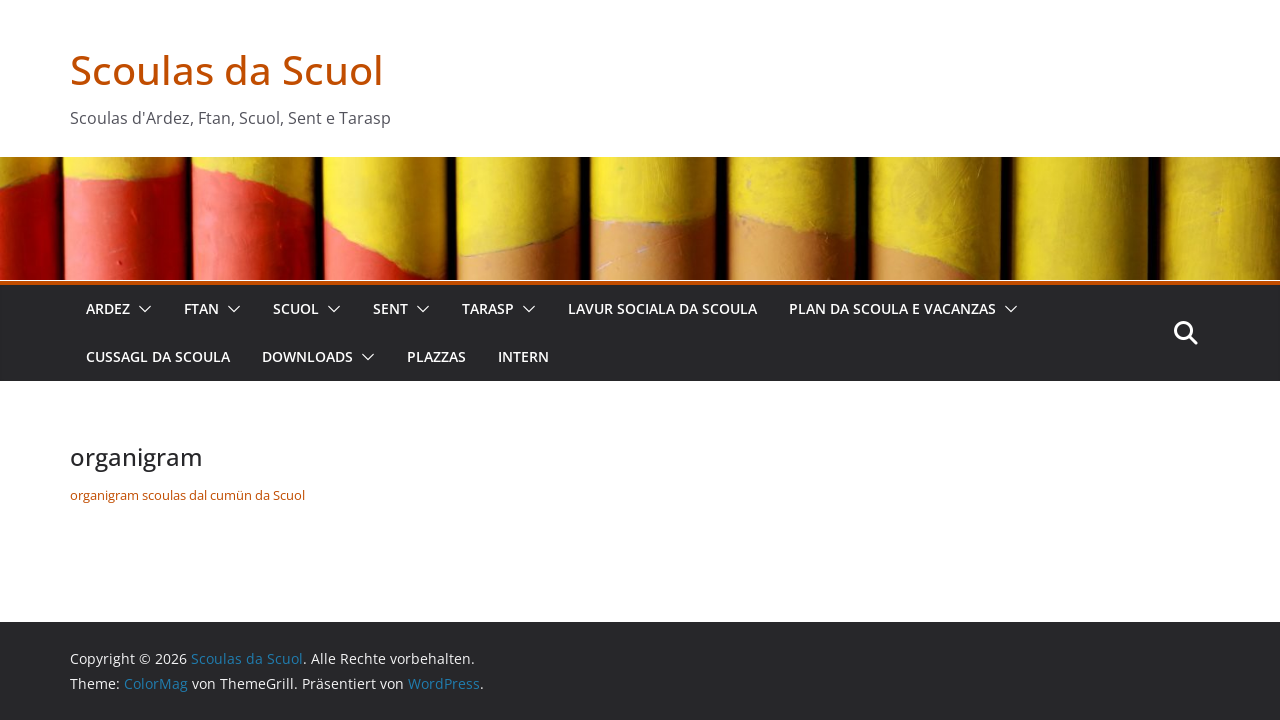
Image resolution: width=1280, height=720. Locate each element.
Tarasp (488, 308)
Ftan (201, 308)
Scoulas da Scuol (227, 69)
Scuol (296, 308)
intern (523, 356)
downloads (307, 356)
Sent (390, 308)
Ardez (108, 308)
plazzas (436, 356)
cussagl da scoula (158, 356)
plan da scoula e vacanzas (892, 308)
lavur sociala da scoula (662, 308)
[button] (141, 309)
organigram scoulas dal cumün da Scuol (187, 495)
